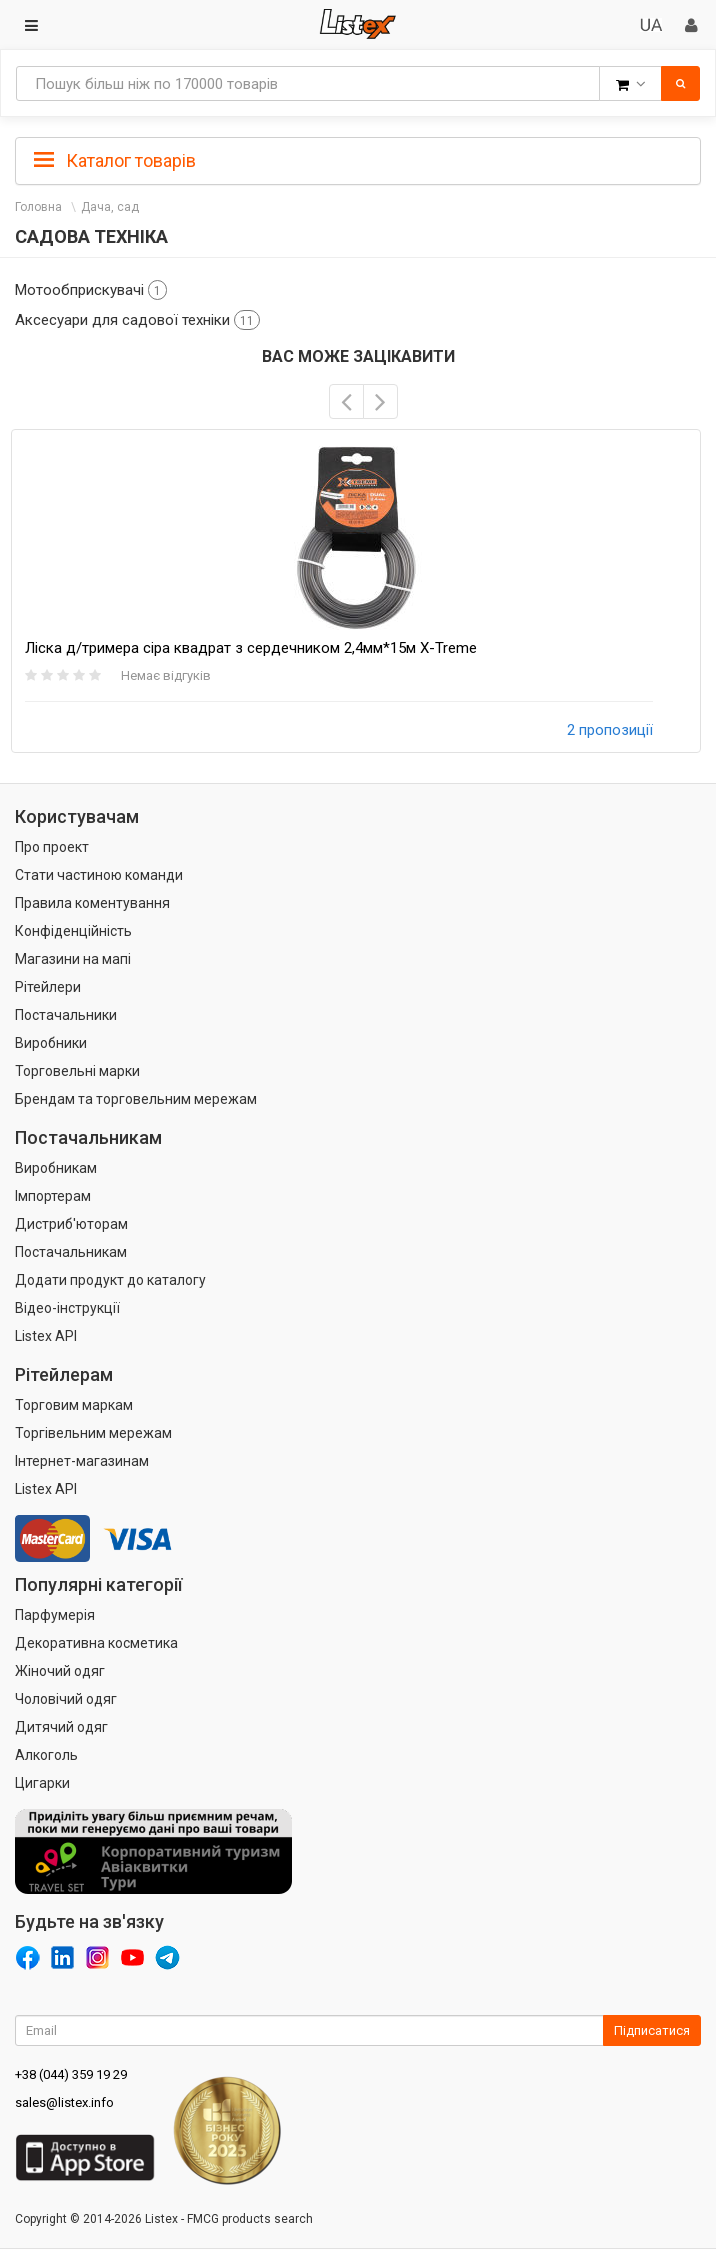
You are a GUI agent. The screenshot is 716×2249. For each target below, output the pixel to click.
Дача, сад (110, 207)
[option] (356, 591)
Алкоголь (46, 1755)
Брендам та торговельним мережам (136, 1099)
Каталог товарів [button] (115, 161)
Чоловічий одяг (66, 1699)
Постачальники (66, 1015)
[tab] (358, 159)
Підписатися (652, 2030)
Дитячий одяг (61, 1727)
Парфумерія (55, 1615)
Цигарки (42, 1783)
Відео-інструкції (67, 1308)
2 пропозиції (610, 730)
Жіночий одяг (60, 1671)
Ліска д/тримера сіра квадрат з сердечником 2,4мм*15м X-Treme (251, 648)
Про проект (52, 847)
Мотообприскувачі (91, 290)
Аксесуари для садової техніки (137, 320)
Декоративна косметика (96, 1643)
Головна (38, 207)
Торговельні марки (77, 1071)
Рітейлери (48, 987)
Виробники (51, 1043)
